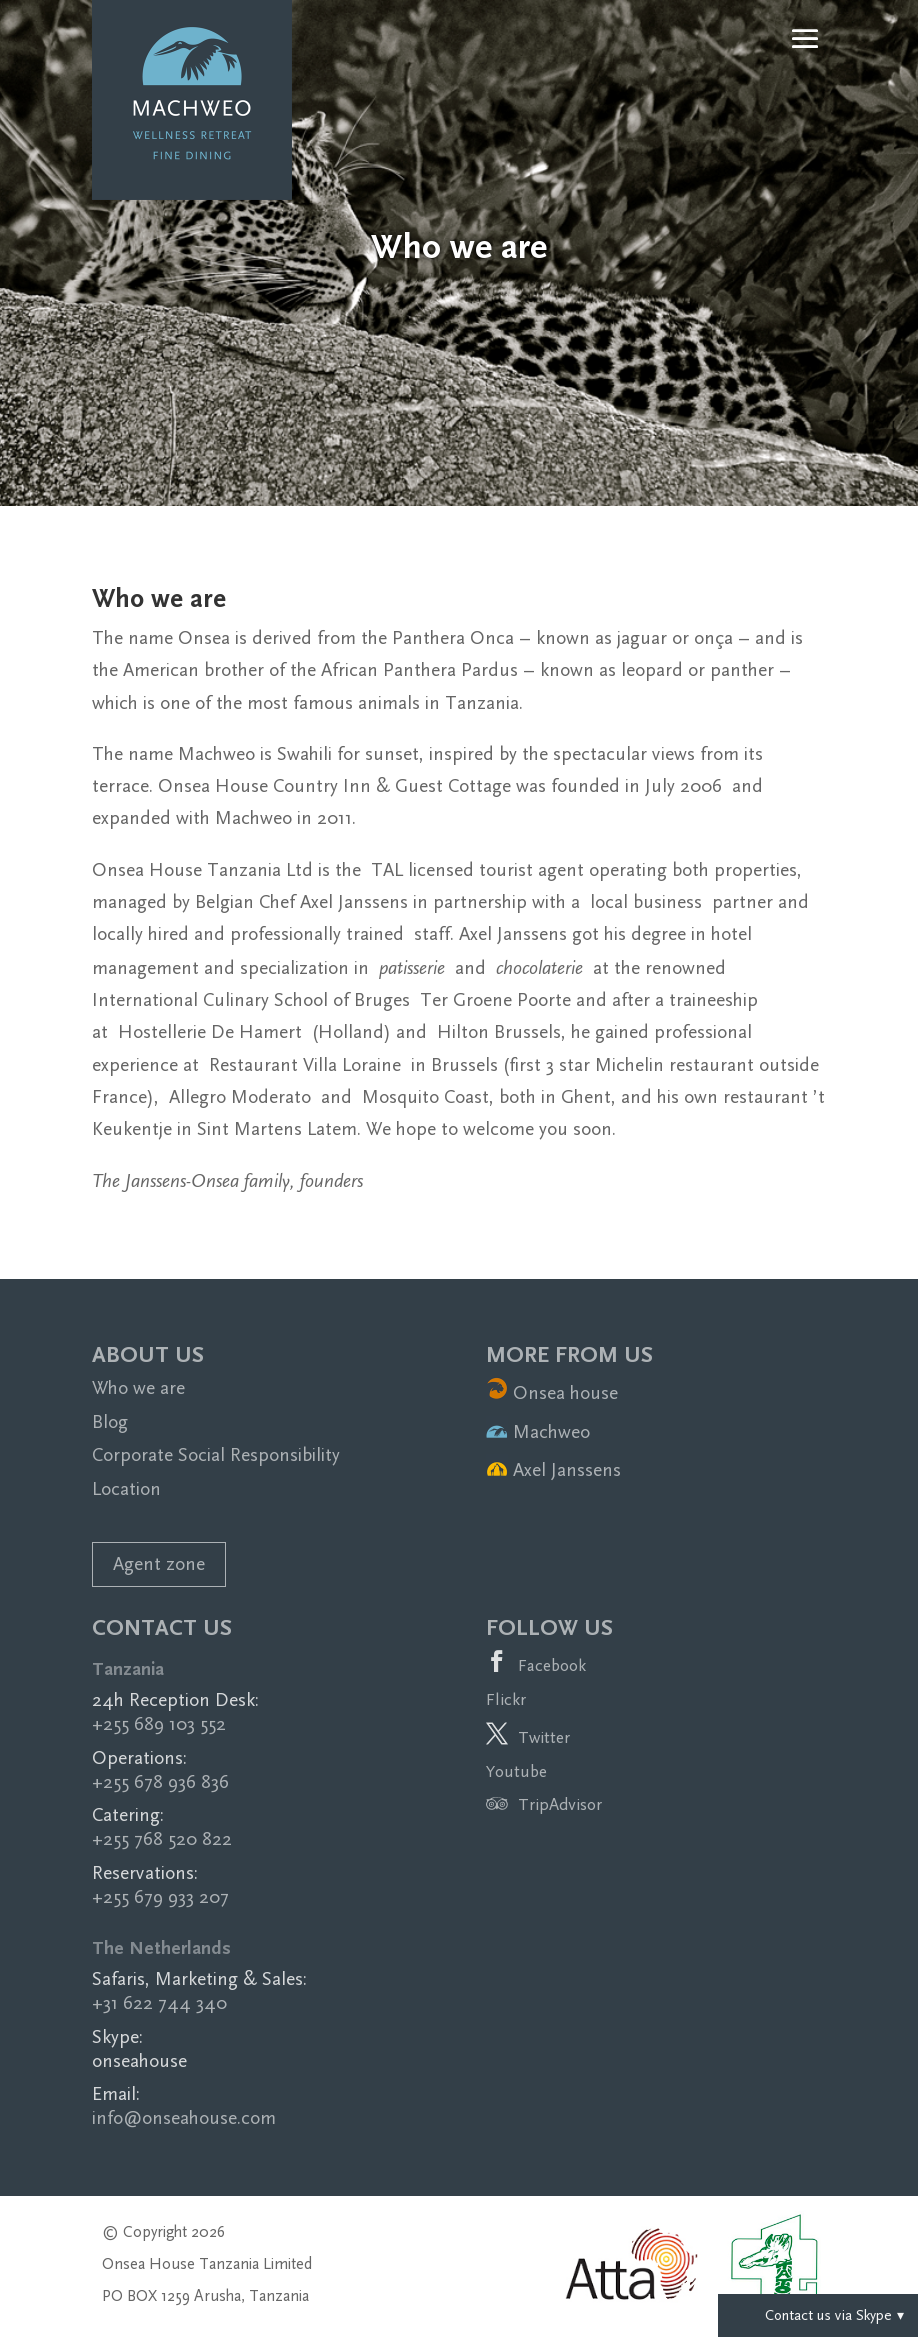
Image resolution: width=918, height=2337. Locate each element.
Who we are (138, 1388)
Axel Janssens (553, 1470)
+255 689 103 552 (159, 1724)
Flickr (506, 1699)
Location (126, 1489)
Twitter (544, 1737)
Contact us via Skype (818, 2315)
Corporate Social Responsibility (216, 1455)
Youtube (516, 1771)
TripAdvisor (544, 1805)
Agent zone (159, 1564)
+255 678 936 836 (160, 1782)
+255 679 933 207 (160, 1897)
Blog (110, 1422)
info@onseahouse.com (184, 2118)
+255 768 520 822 (162, 1839)
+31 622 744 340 (159, 2003)
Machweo (538, 1432)
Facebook (552, 1666)
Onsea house (552, 1393)
